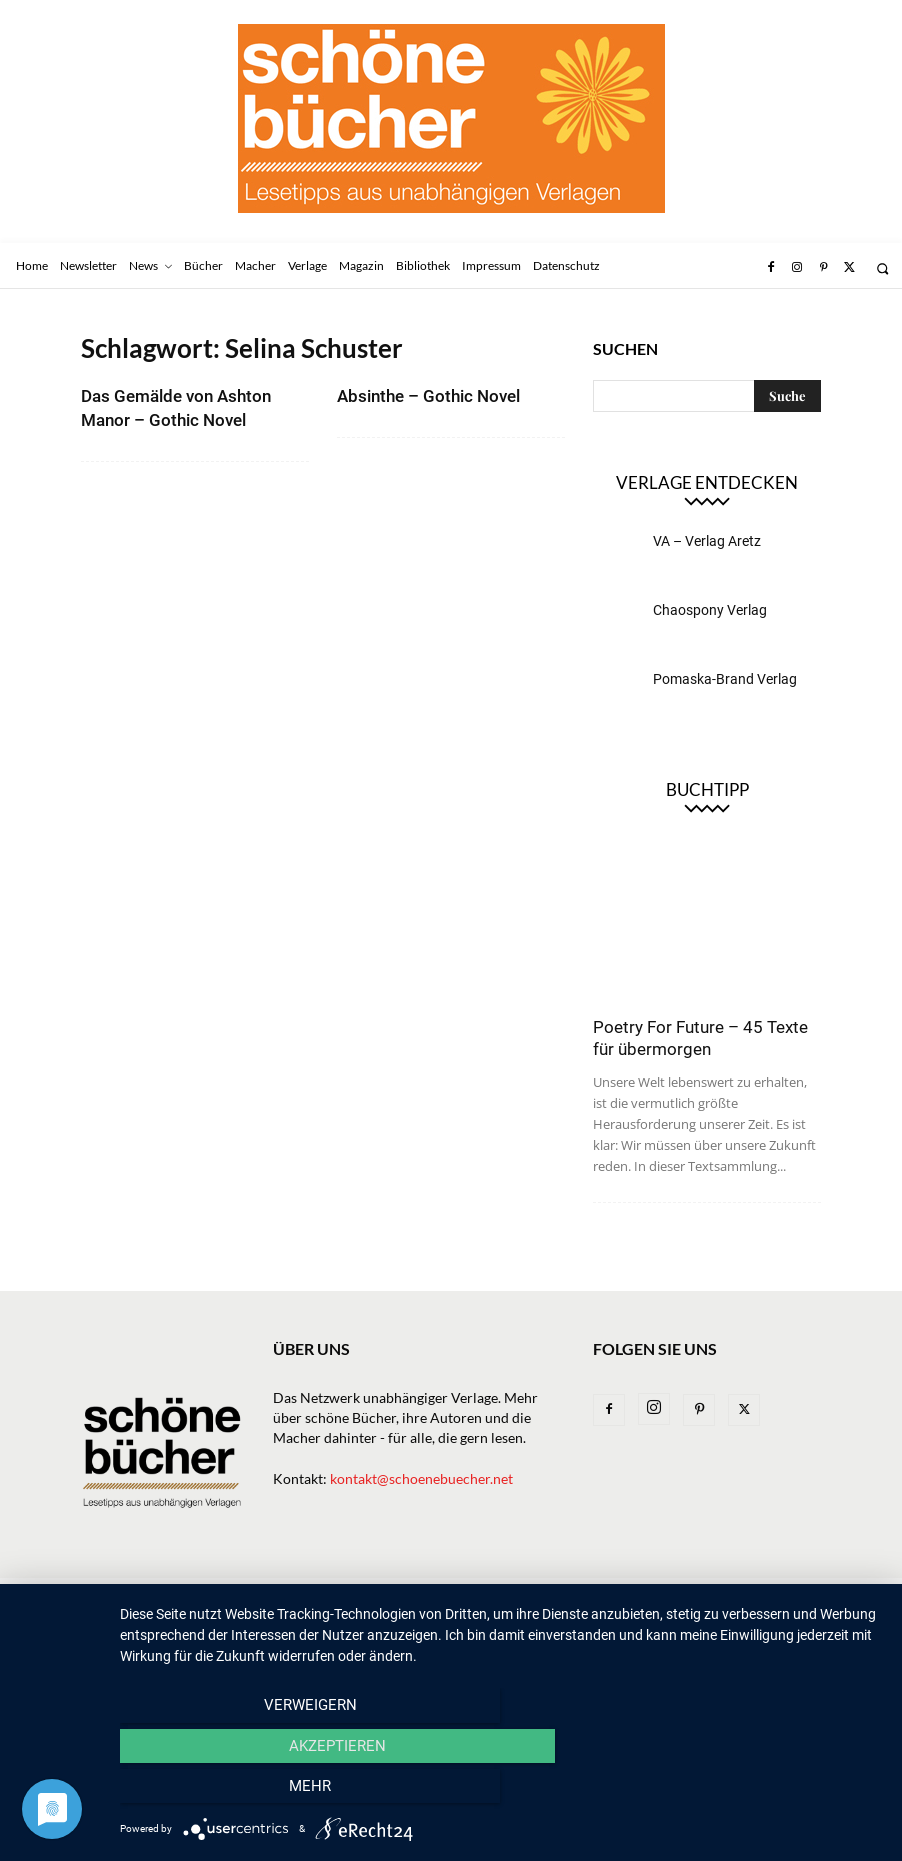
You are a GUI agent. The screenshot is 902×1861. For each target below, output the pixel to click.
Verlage (382, 1595)
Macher (455, 1595)
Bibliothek (612, 1595)
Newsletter (175, 1595)
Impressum (702, 1595)
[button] (882, 268)
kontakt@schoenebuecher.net (421, 1478)
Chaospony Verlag (710, 610)
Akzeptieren (500, 1792)
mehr (768, 1792)
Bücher (311, 1595)
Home (99, 1595)
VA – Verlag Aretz (707, 541)
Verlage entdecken (707, 482)
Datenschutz (124, 1616)
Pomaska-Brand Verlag (725, 679)
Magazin (529, 1595)
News (250, 1595)
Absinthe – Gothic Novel (428, 396)
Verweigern (234, 1792)
